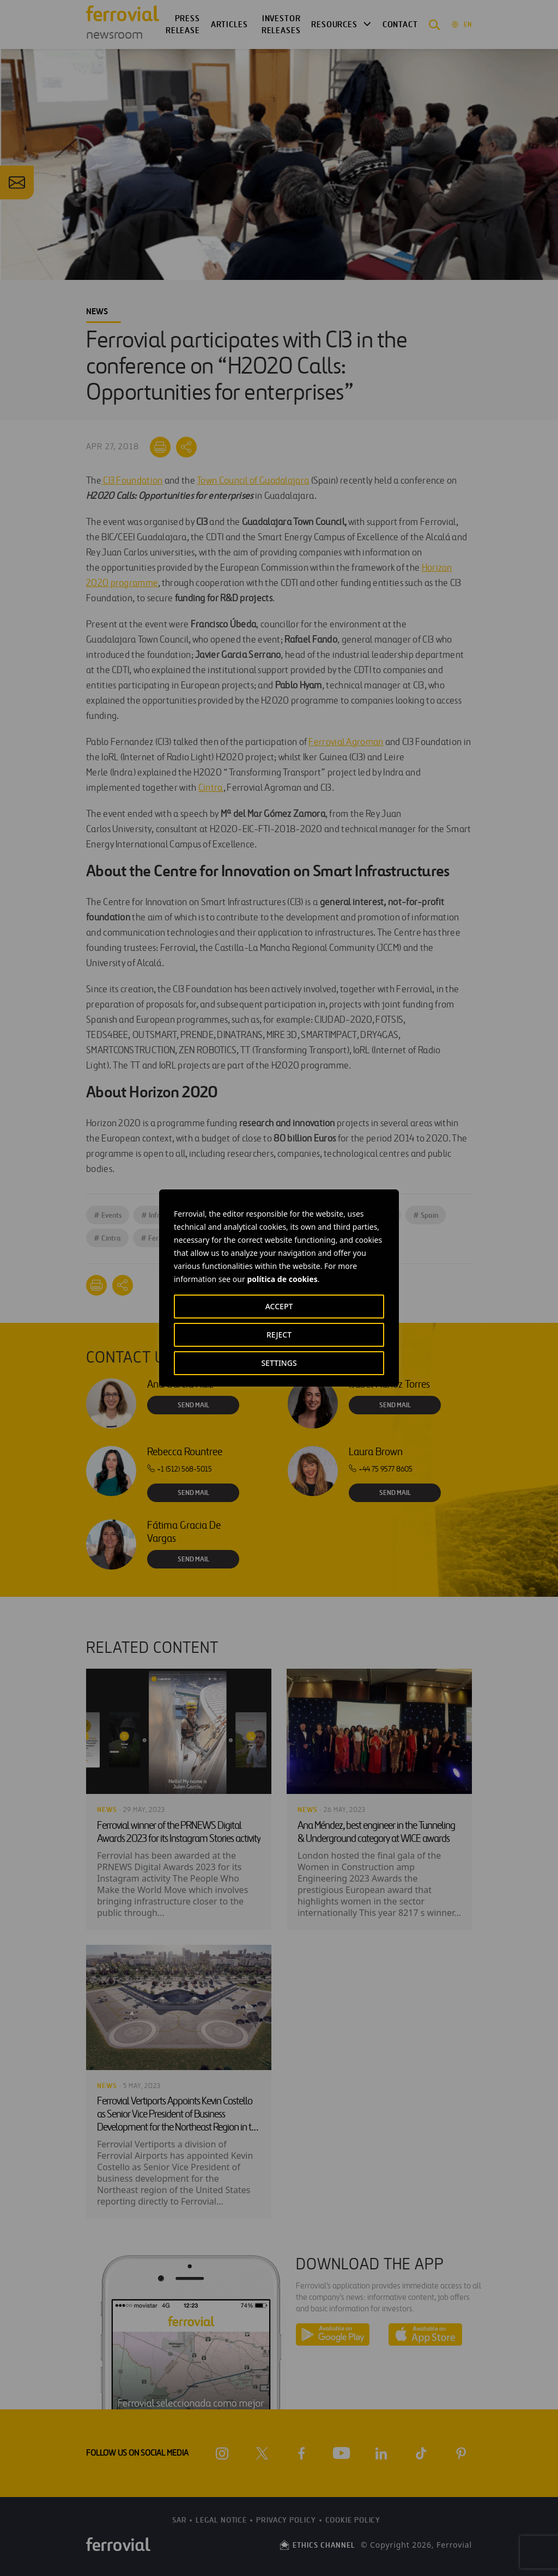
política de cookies (282, 1279)
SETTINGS (278, 1363)
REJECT (279, 1334)
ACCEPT (279, 1306)
